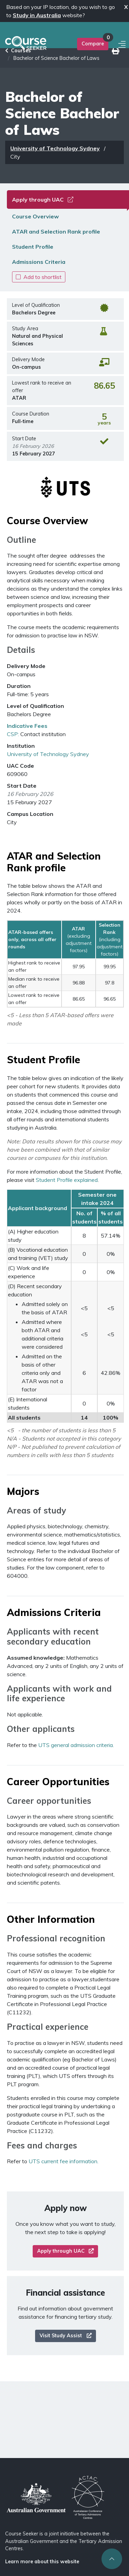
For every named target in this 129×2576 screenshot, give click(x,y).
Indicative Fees (27, 725)
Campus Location (30, 813)
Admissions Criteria (38, 261)
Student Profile (32, 246)
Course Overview (35, 216)
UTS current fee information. (63, 2161)
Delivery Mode (26, 665)
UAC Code (20, 765)
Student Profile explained (67, 1179)
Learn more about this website (42, 2561)
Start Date (21, 785)
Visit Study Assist (66, 2335)
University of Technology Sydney (55, 148)
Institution (21, 745)
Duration (19, 685)
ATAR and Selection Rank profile (56, 231)
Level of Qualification (35, 705)
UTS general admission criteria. (76, 1745)
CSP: (13, 734)
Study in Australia (37, 15)
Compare (93, 44)
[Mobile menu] (122, 44)
